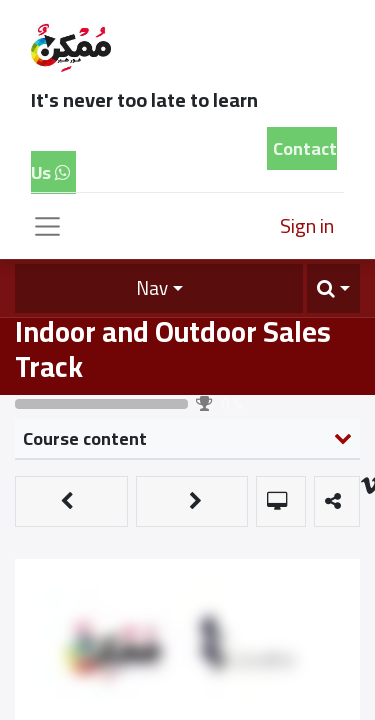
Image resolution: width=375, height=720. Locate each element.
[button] (333, 288)
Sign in (307, 225)
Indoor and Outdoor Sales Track (173, 348)
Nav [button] (152, 288)
